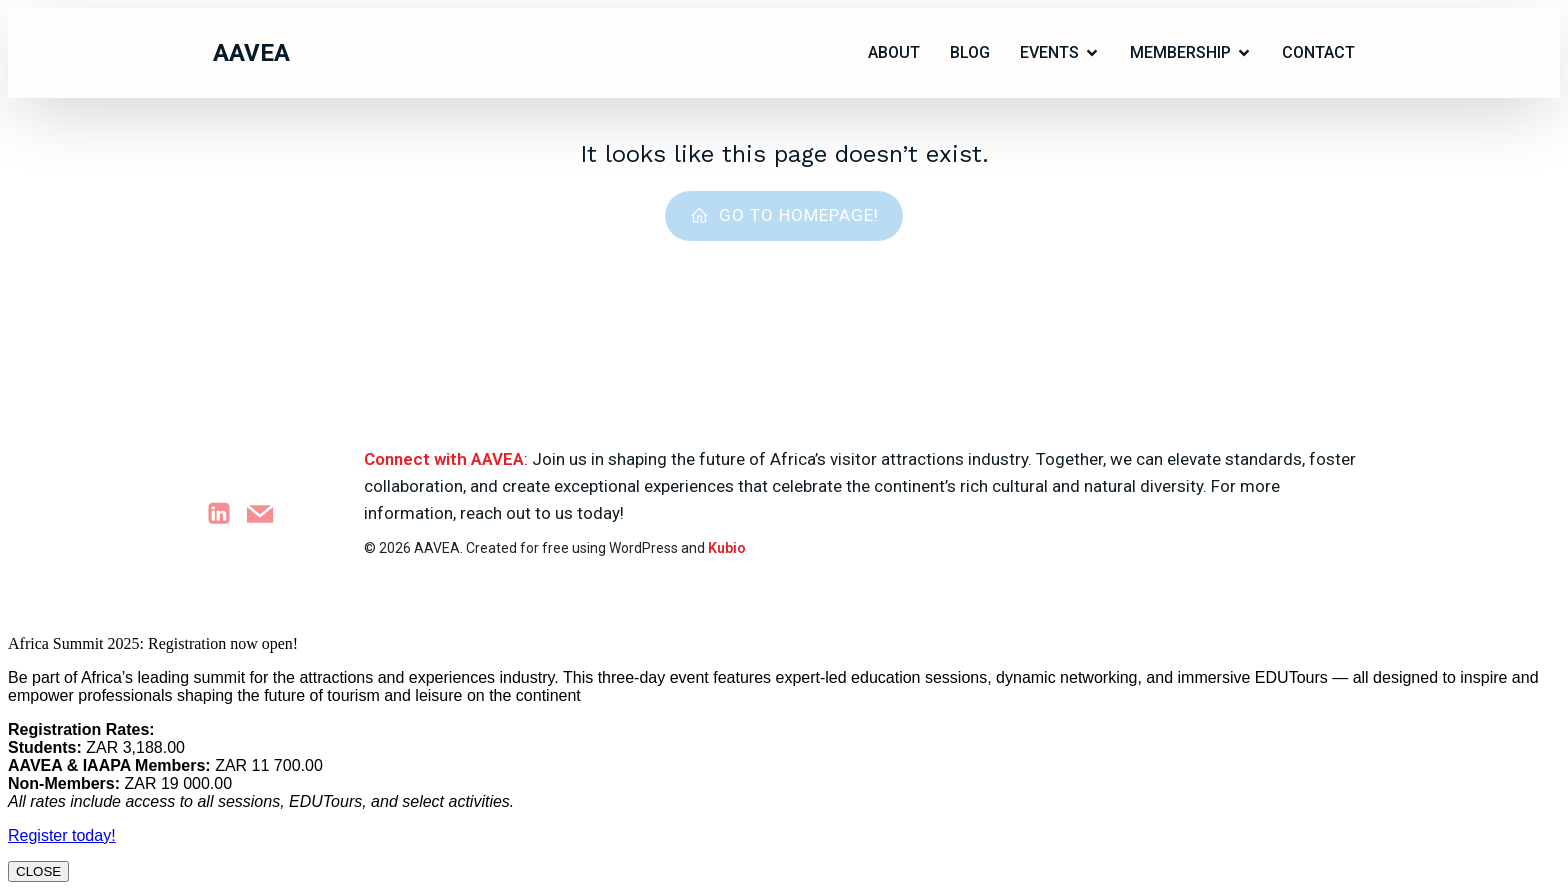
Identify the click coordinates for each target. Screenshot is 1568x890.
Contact (1318, 52)
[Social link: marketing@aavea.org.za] (267, 513)
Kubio (727, 548)
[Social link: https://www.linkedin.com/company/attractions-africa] (226, 513)
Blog (970, 52)
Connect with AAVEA (444, 459)
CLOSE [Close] (38, 871)
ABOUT (894, 52)
